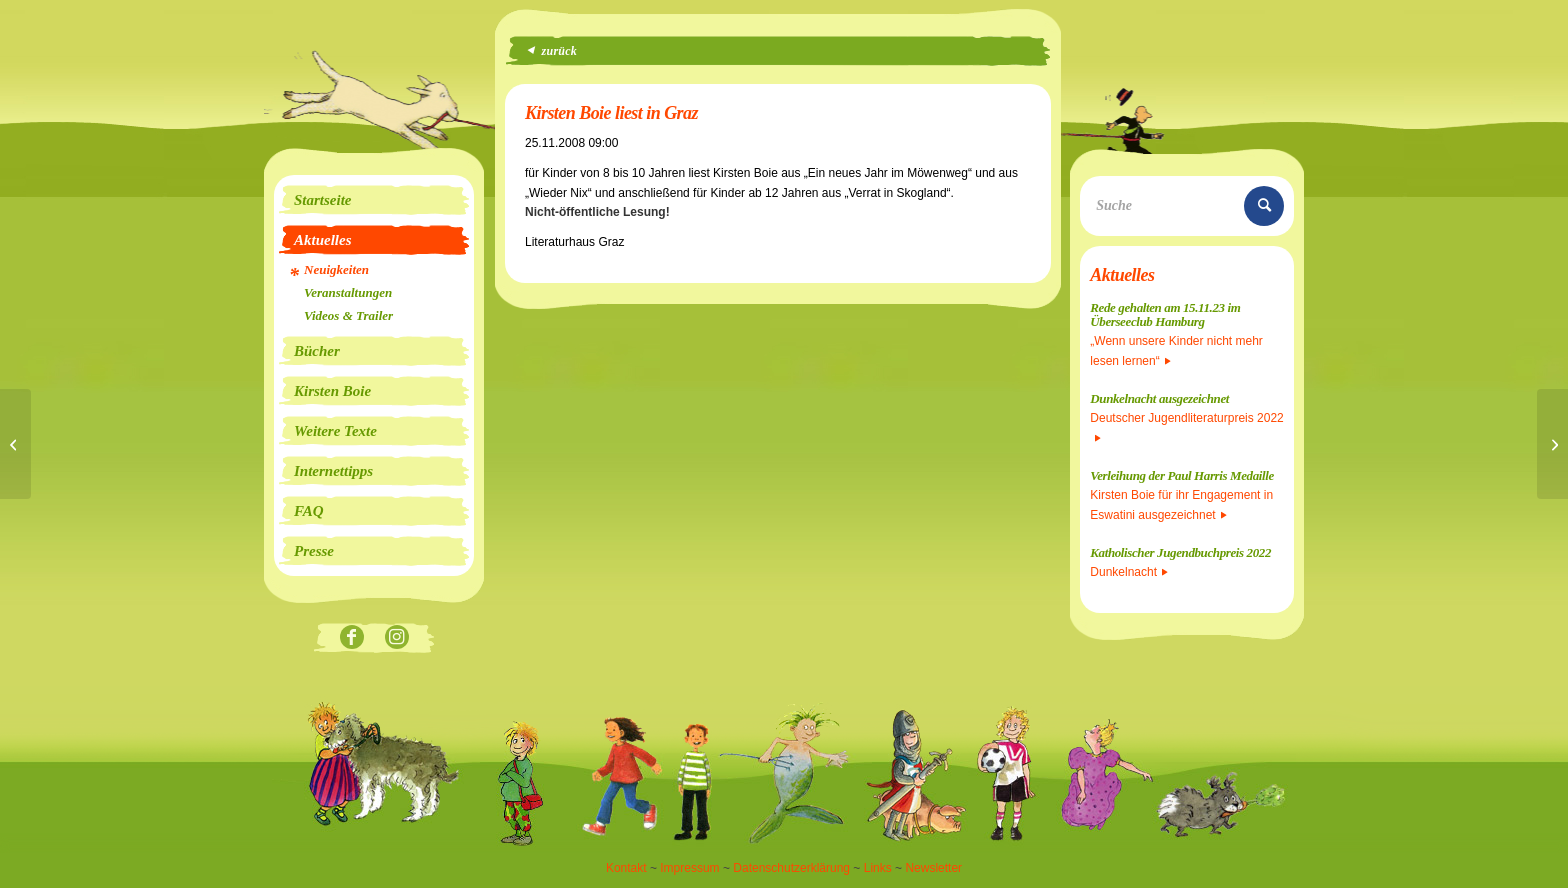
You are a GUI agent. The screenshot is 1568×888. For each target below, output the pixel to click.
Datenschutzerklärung (791, 868)
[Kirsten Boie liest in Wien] (1552, 444)
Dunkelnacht (1129, 572)
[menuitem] (374, 200)
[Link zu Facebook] (351, 638)
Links (878, 868)
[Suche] (1187, 206)
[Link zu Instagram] (396, 638)
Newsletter (933, 868)
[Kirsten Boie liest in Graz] (15, 444)
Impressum (689, 868)
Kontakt (626, 868)
